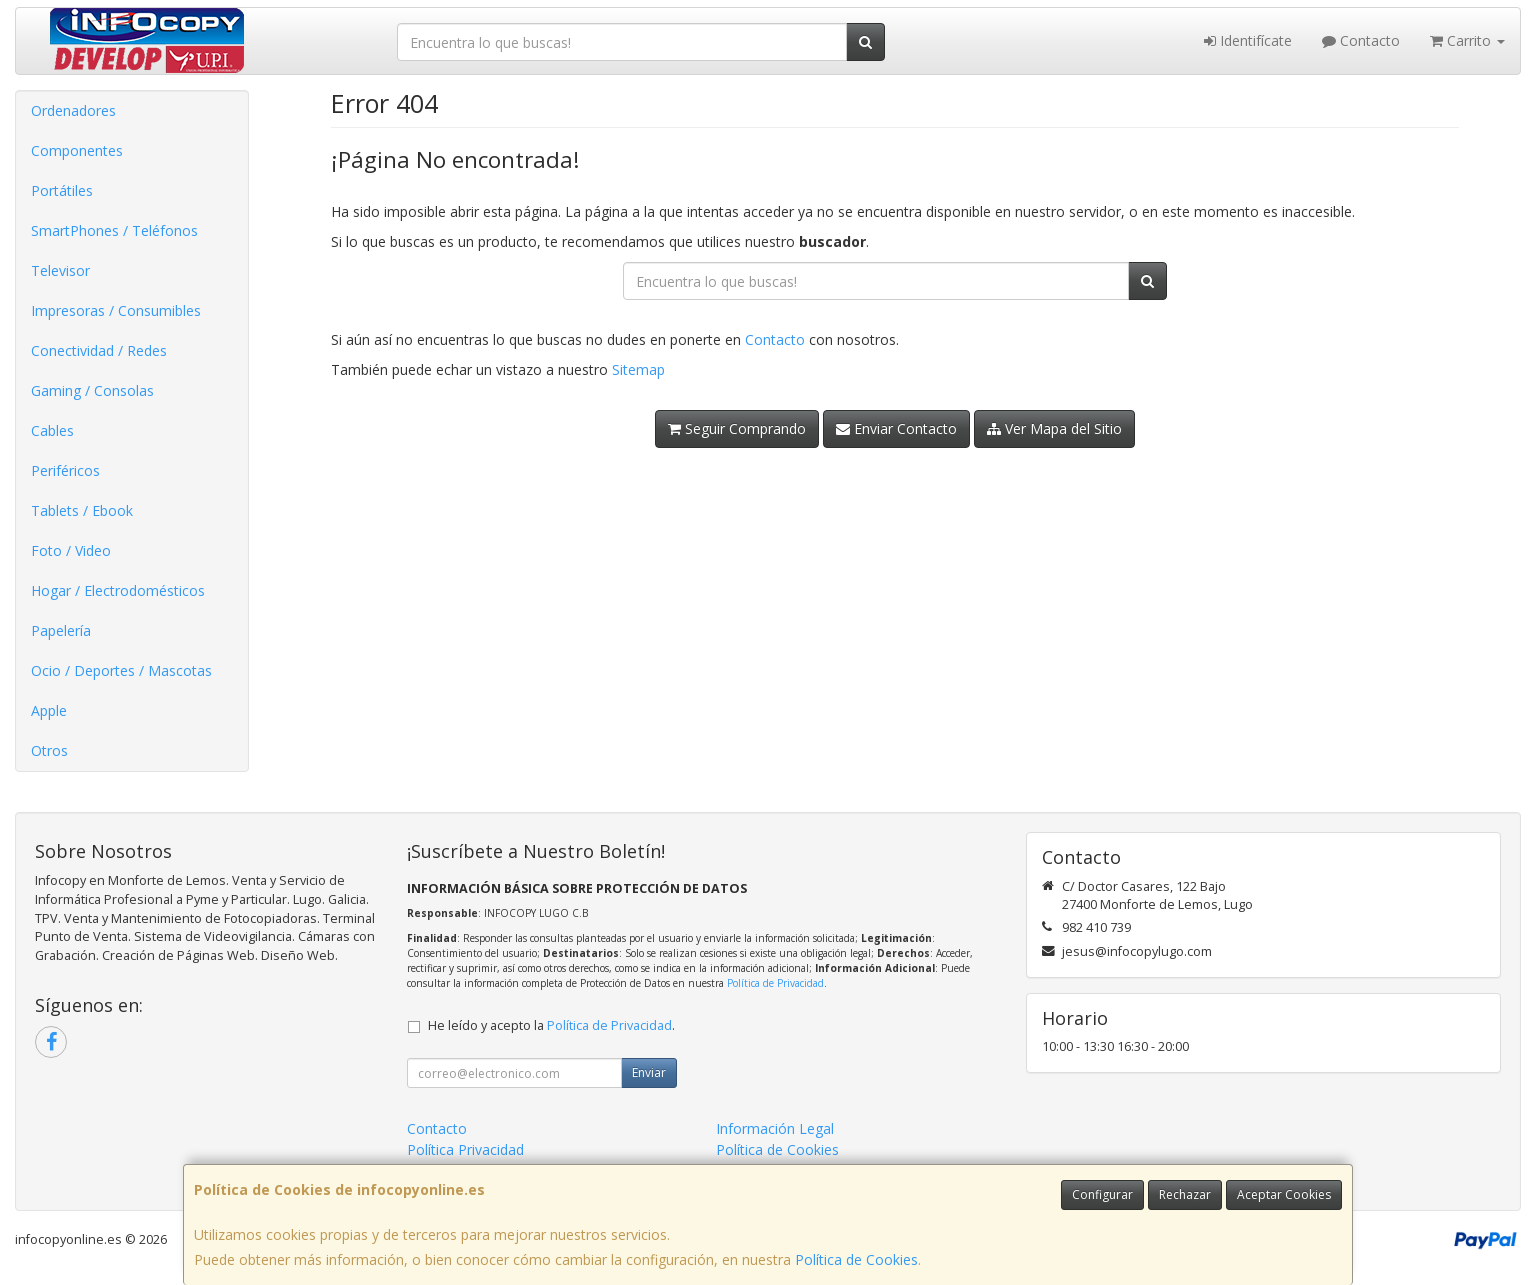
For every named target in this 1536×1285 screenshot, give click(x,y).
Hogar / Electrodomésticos (118, 590)
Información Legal (775, 1128)
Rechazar (1185, 1194)
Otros (49, 750)
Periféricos (65, 470)
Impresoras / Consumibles (116, 310)
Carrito (1467, 40)
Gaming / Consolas (92, 390)
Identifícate (1248, 40)
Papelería (61, 630)
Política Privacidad (465, 1149)
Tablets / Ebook (82, 510)
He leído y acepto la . (551, 1025)
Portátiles (62, 190)
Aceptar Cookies (1284, 1194)
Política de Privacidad (775, 983)
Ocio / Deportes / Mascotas (121, 670)
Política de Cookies (856, 1259)
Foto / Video (71, 550)
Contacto (1361, 40)
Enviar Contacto (896, 428)
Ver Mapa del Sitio (1054, 428)
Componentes (77, 150)
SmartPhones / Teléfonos (114, 230)
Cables (52, 430)
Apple (49, 710)
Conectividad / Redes (99, 350)
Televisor (60, 270)
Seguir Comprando (737, 428)
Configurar (1102, 1194)
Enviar (649, 1072)
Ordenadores (73, 110)
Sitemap (638, 369)
